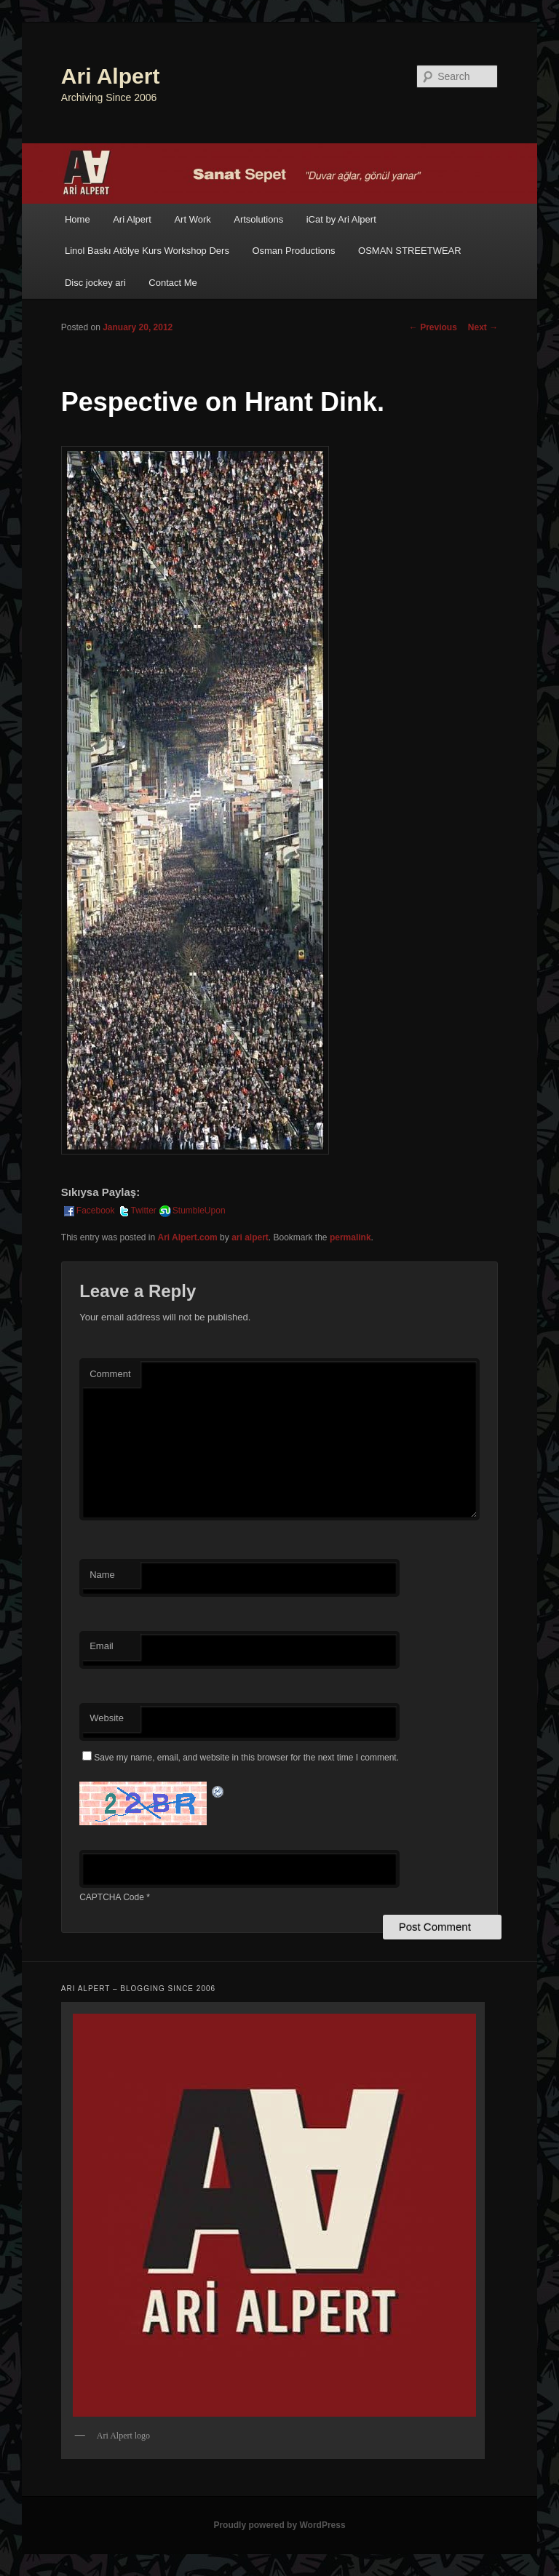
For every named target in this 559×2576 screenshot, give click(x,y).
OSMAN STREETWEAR (409, 250)
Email (102, 1645)
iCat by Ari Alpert (341, 219)
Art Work (192, 219)
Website (107, 1717)
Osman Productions (293, 250)
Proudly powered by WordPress (279, 2525)
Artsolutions (258, 219)
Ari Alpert (110, 76)
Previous (433, 327)
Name (102, 1574)
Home (77, 219)
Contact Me (172, 282)
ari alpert (250, 1237)
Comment (110, 1373)
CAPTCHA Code (111, 1897)
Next (483, 327)
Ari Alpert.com (188, 1237)
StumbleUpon (192, 1210)
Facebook (88, 1210)
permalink (350, 1237)
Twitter (136, 1210)
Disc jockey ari (95, 282)
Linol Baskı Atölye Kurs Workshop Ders (147, 250)
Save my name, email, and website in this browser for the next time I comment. (246, 1757)
